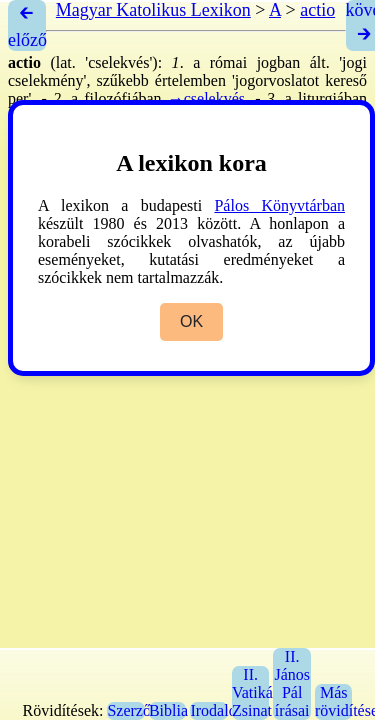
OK (191, 321)
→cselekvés (206, 98)
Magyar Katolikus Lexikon (153, 10)
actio (317, 10)
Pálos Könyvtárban (279, 205)
